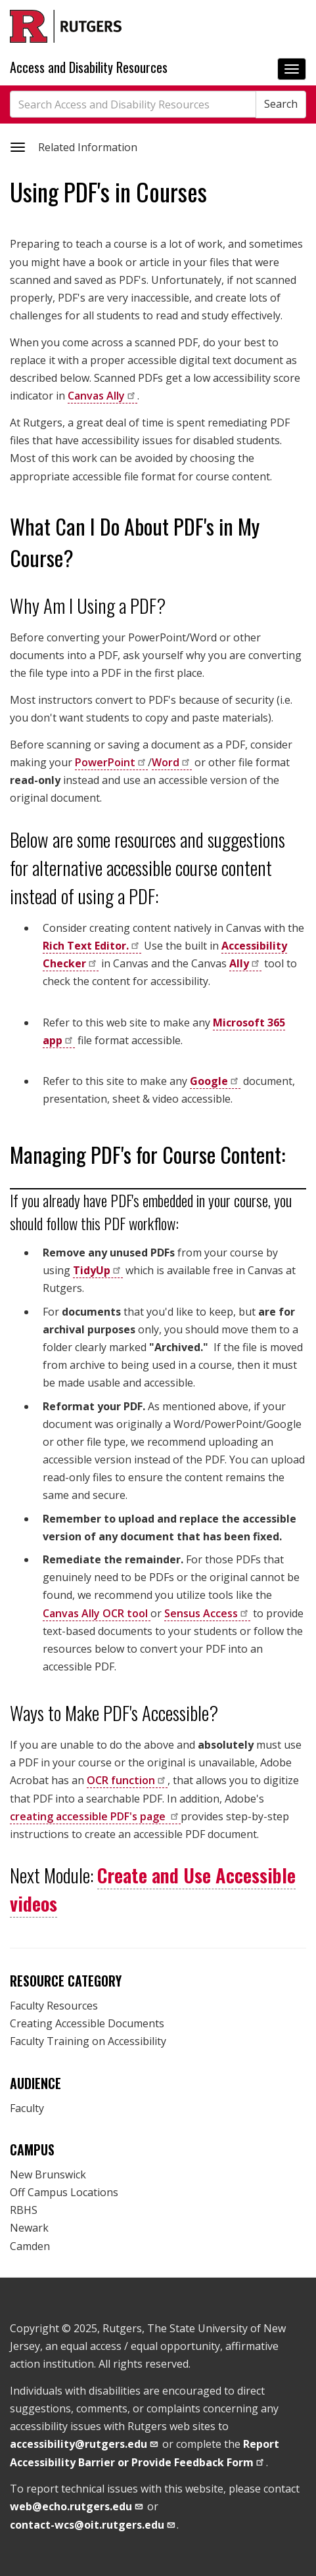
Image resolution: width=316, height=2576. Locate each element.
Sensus (207, 1613)
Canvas (102, 395)
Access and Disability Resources (89, 67)
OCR (127, 1780)
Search (281, 104)
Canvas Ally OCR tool (96, 1613)
